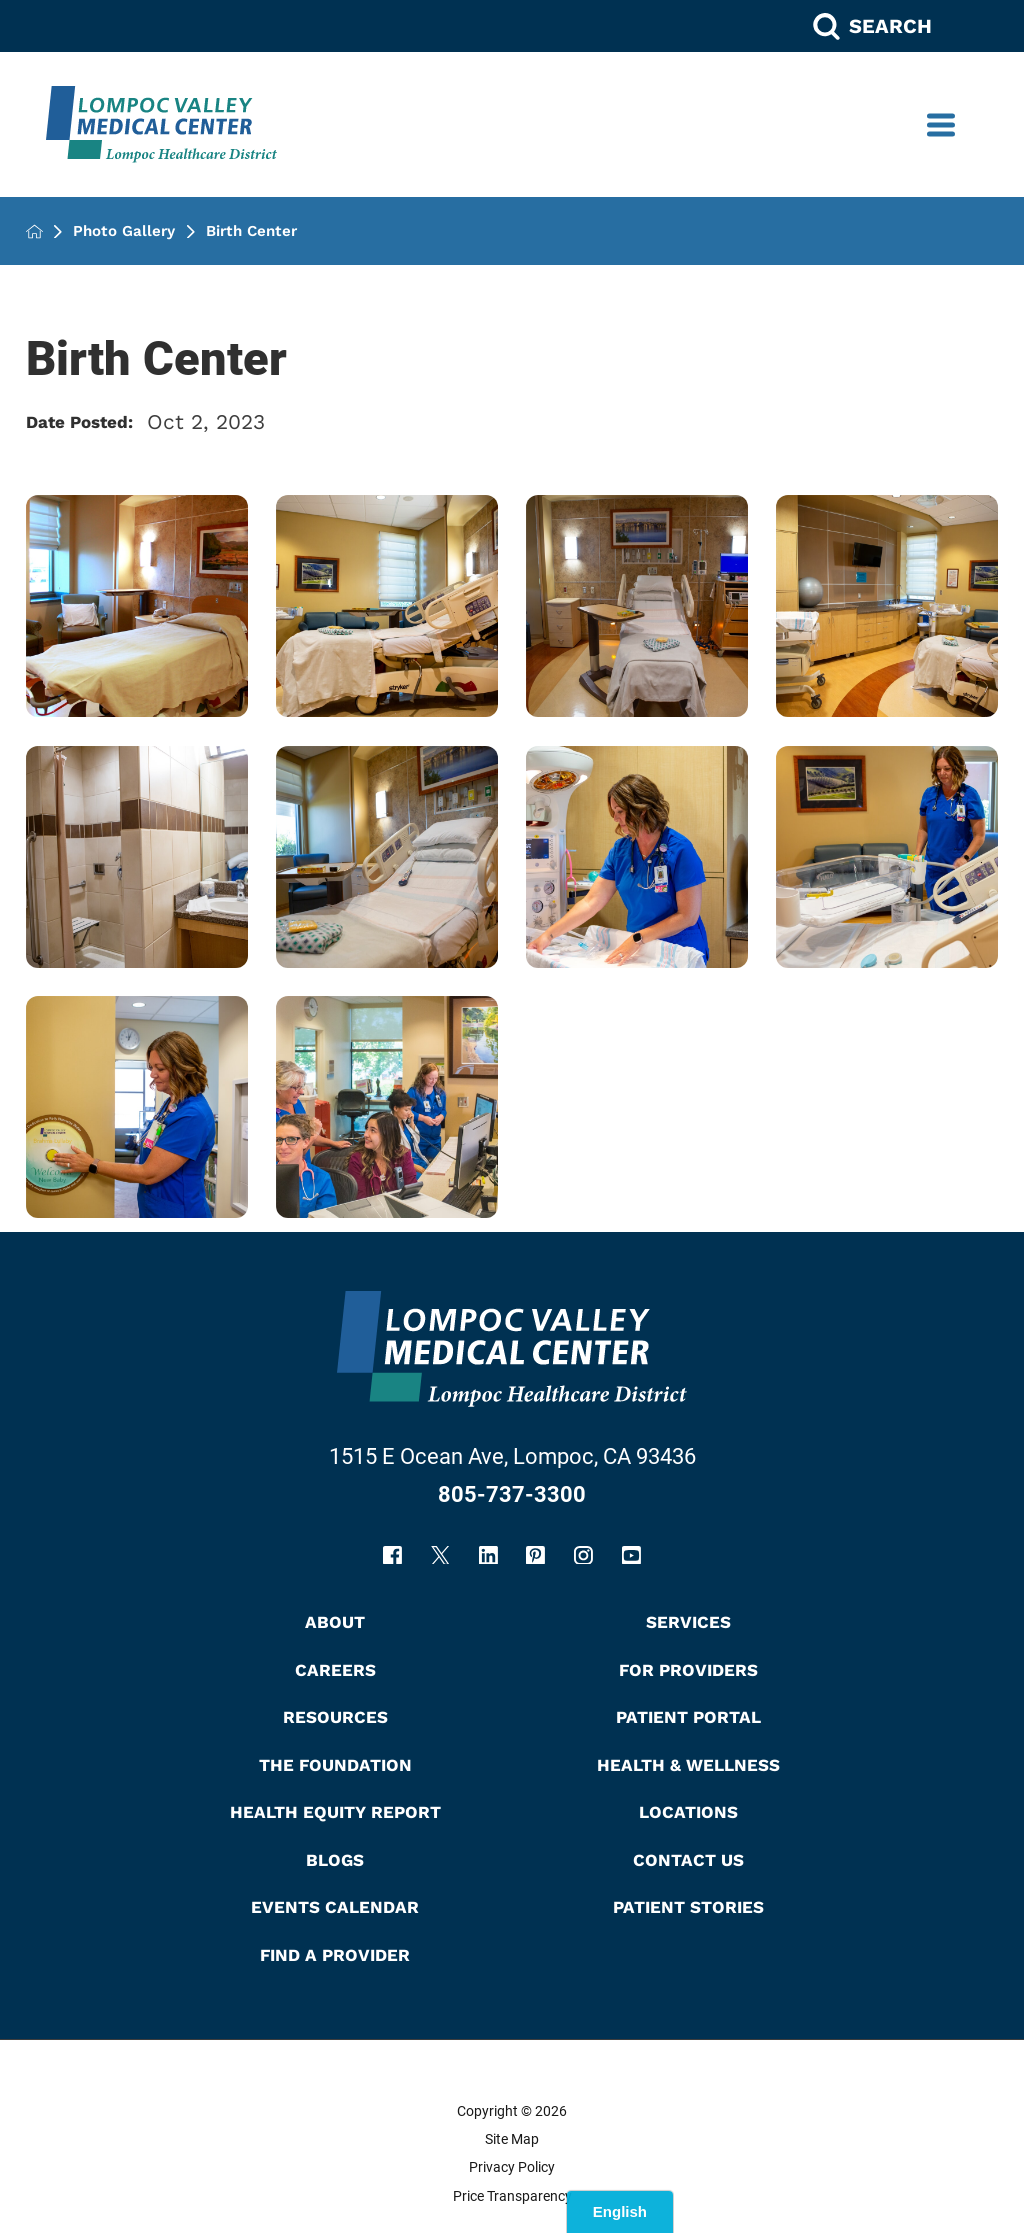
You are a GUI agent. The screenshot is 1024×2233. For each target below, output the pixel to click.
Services (688, 1622)
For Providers (688, 1670)
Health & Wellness (688, 1765)
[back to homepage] (34, 231)
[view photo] (637, 857)
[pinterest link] (535, 1555)
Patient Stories (688, 1907)
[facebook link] (392, 1555)
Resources (335, 1717)
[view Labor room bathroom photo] (137, 857)
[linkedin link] (488, 1555)
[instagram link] (583, 1555)
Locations (688, 1812)
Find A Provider (335, 1955)
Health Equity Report (335, 1812)
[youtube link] (631, 1555)
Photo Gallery (124, 231)
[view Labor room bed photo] (387, 857)
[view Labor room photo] (887, 606)
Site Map (512, 2139)
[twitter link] (440, 1555)
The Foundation (335, 1765)
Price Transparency (512, 2196)
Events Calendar (335, 1907)
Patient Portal (688, 1717)
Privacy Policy (512, 2167)
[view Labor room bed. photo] (137, 606)
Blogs (335, 1860)
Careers (335, 1670)
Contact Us (688, 1860)
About (335, 1622)
